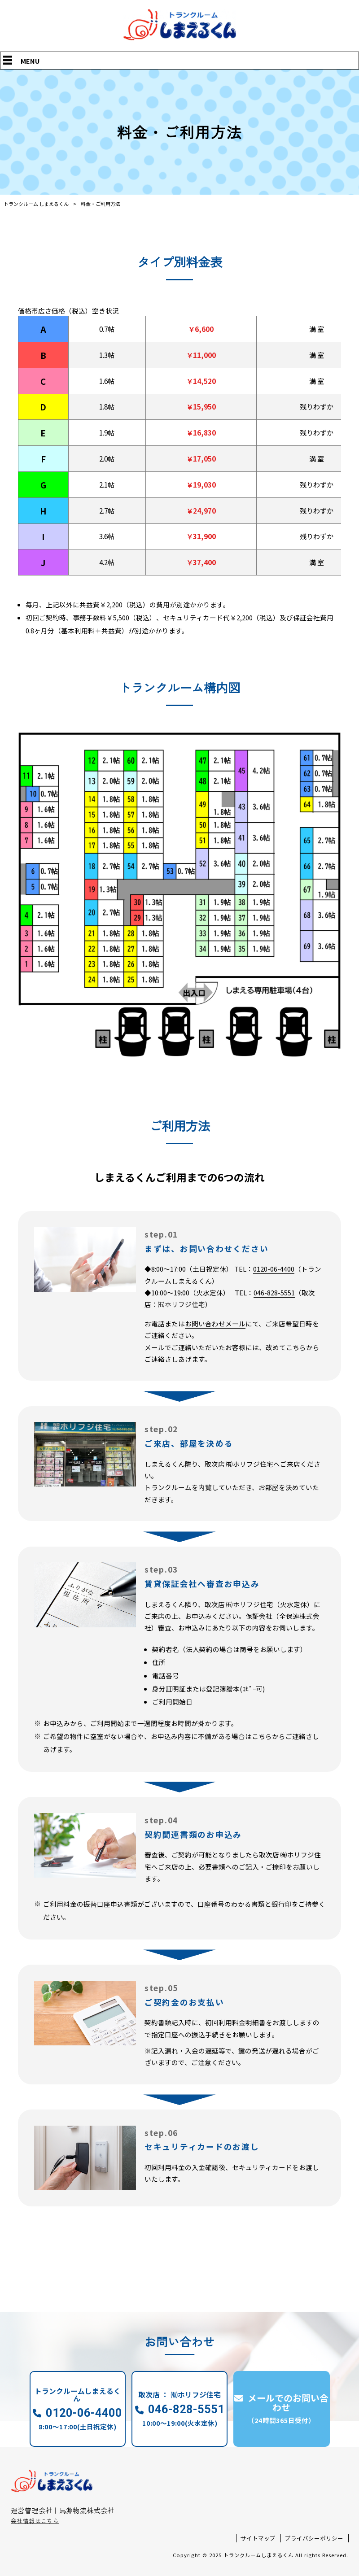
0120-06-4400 (273, 1268)
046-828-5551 (274, 1292)
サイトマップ (258, 2538)
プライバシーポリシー (314, 2538)
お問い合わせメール (215, 1323)
